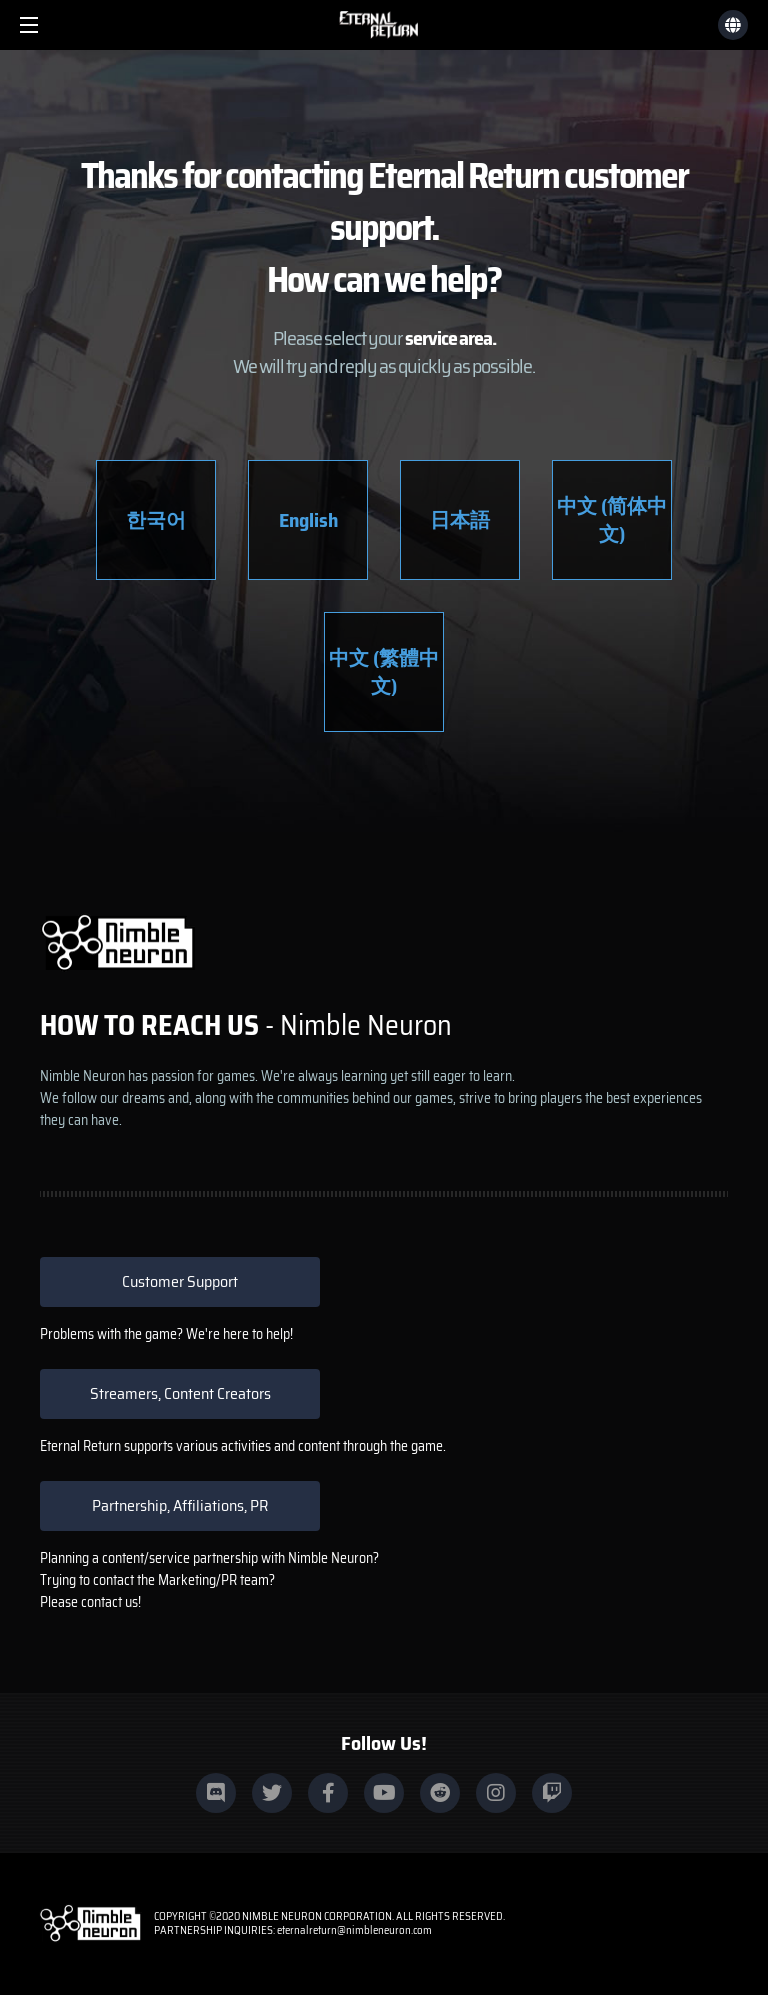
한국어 (156, 520)
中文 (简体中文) (612, 520)
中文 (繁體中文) (384, 672)
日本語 (460, 520)
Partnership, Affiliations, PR (180, 1505)
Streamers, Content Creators (180, 1393)
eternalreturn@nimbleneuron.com (354, 1930)
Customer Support (180, 1281)
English (308, 520)
